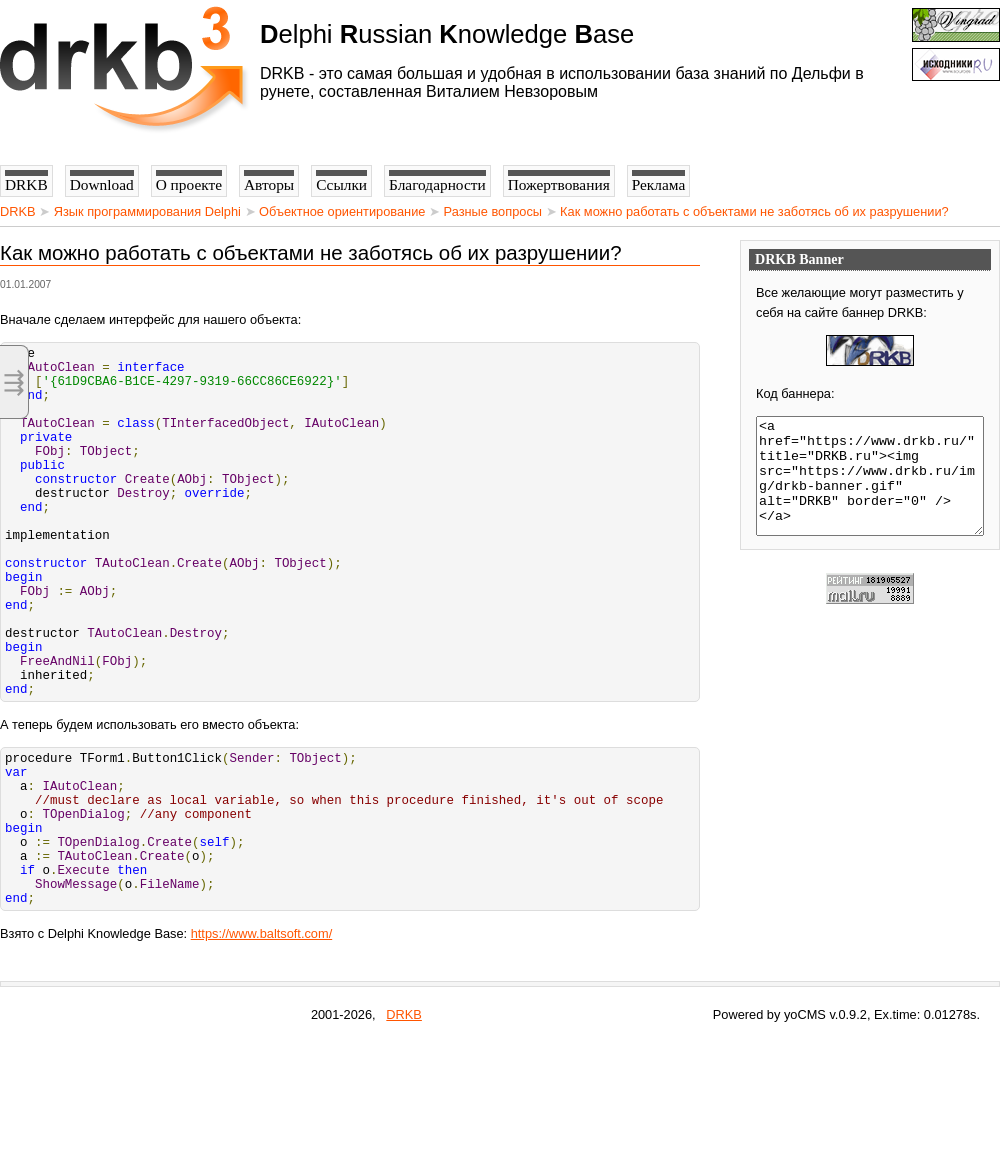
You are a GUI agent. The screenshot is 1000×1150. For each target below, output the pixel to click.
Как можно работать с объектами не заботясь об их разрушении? (754, 211)
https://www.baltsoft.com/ (262, 1041)
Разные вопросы (493, 211)
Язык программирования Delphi (147, 211)
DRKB (18, 211)
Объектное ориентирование (342, 211)
